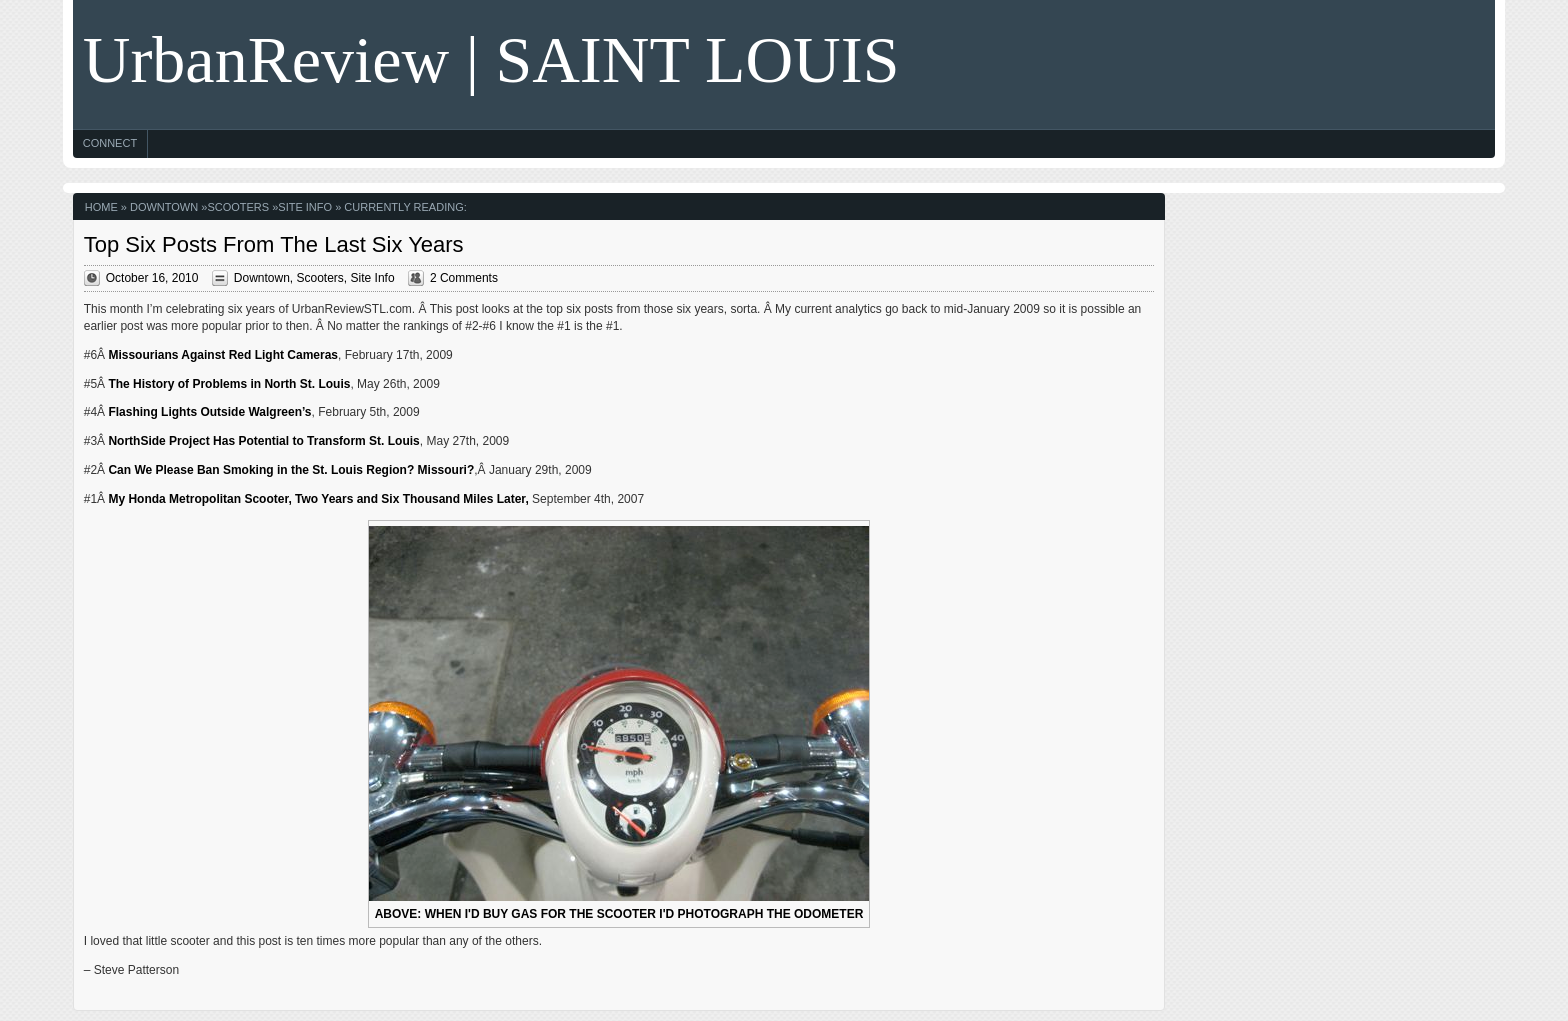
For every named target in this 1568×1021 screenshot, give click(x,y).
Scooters (238, 207)
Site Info (305, 207)
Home (101, 207)
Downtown (164, 207)
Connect (110, 143)
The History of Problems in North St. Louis (229, 384)
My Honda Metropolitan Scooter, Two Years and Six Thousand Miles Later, (318, 499)
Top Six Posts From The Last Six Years (274, 244)
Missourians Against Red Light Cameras (223, 355)
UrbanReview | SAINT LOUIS (491, 59)
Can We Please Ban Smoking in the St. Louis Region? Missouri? (291, 470)
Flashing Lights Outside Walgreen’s (209, 412)
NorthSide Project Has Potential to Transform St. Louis (263, 441)
